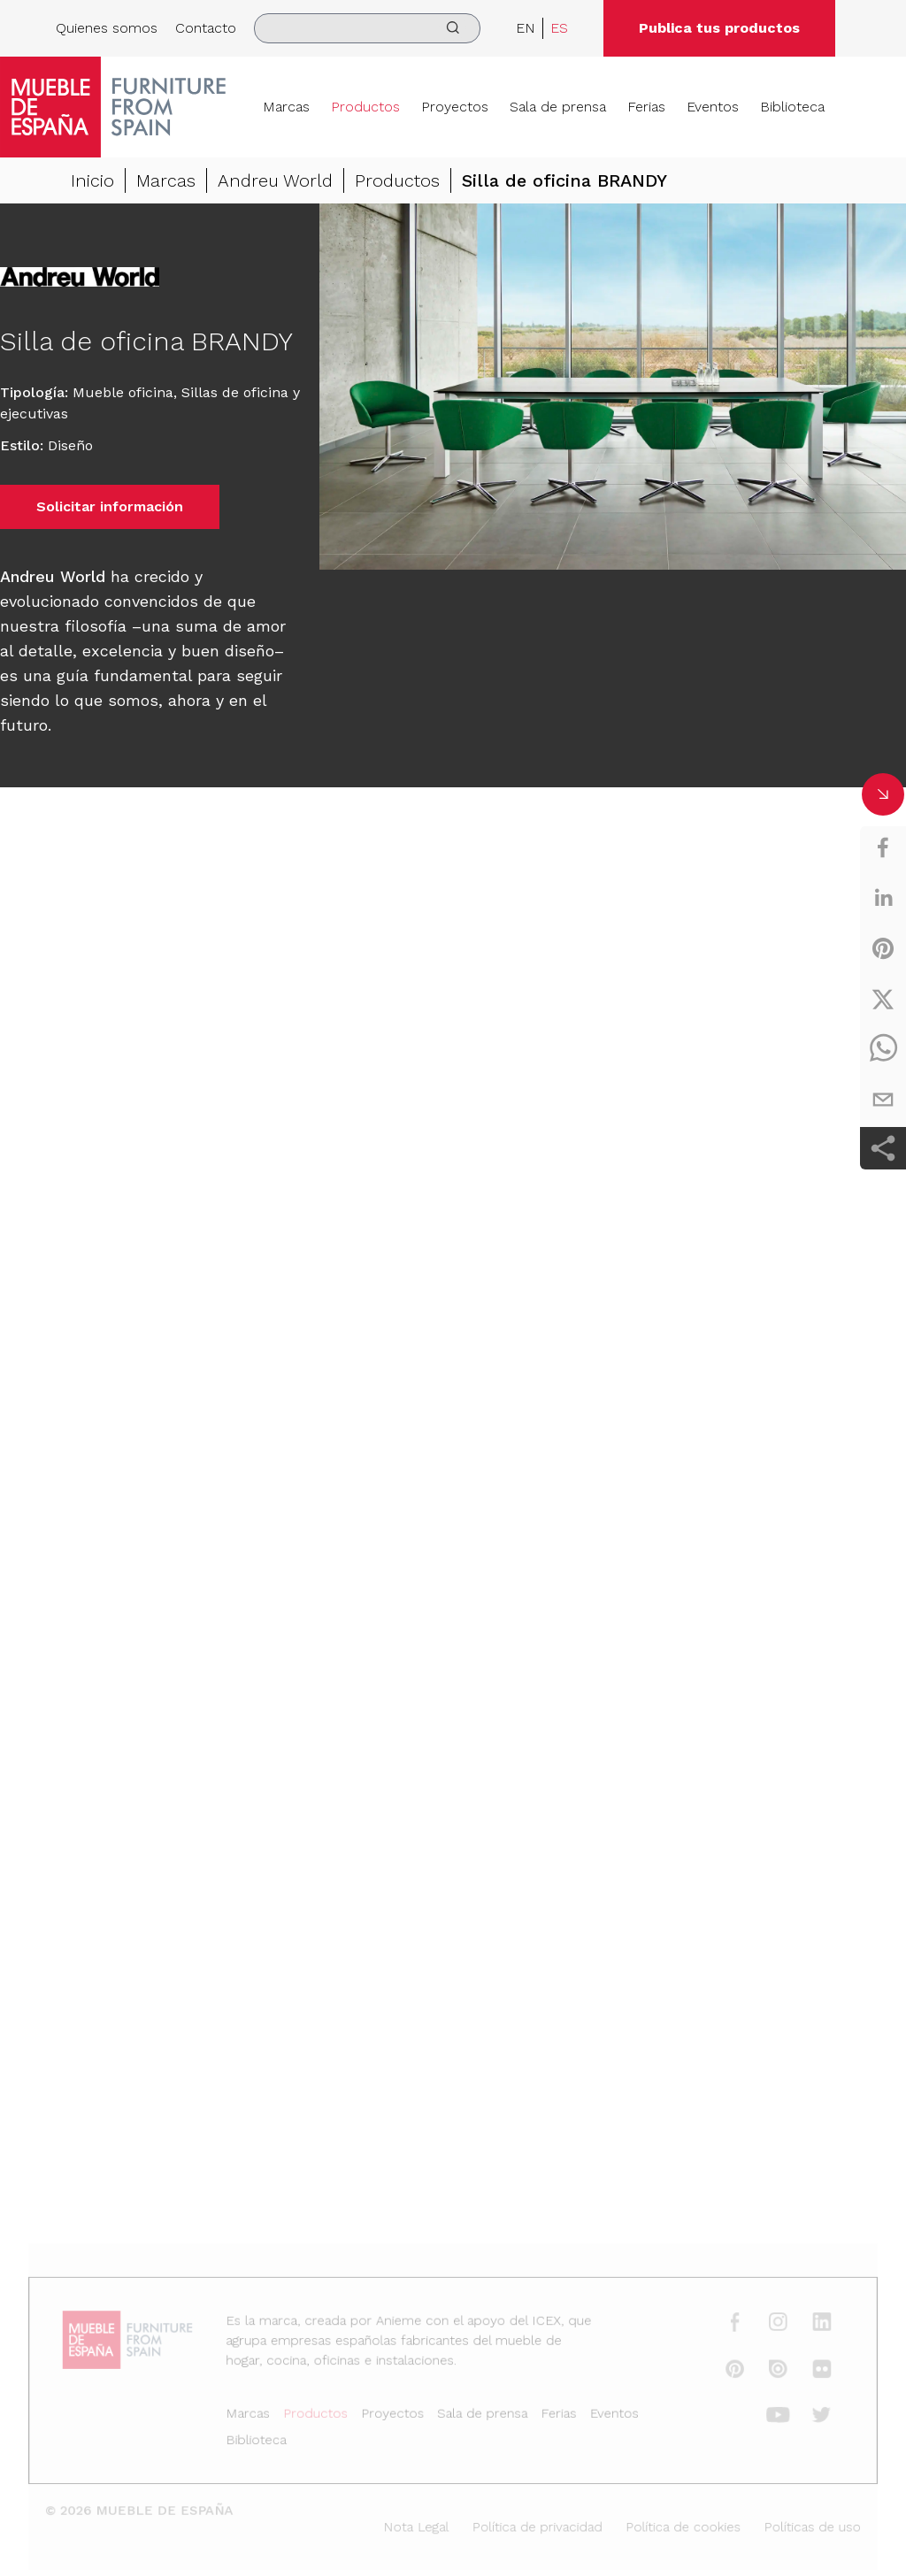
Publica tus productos (719, 27)
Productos (365, 106)
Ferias (646, 106)
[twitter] (883, 999)
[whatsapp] (883, 1049)
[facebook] (883, 847)
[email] (883, 1099)
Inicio (92, 180)
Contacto (205, 27)
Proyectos (454, 106)
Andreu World (275, 180)
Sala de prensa (558, 106)
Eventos (713, 106)
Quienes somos (106, 27)
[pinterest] (883, 948)
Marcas (286, 106)
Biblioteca (792, 106)
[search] (367, 28)
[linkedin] (883, 898)
